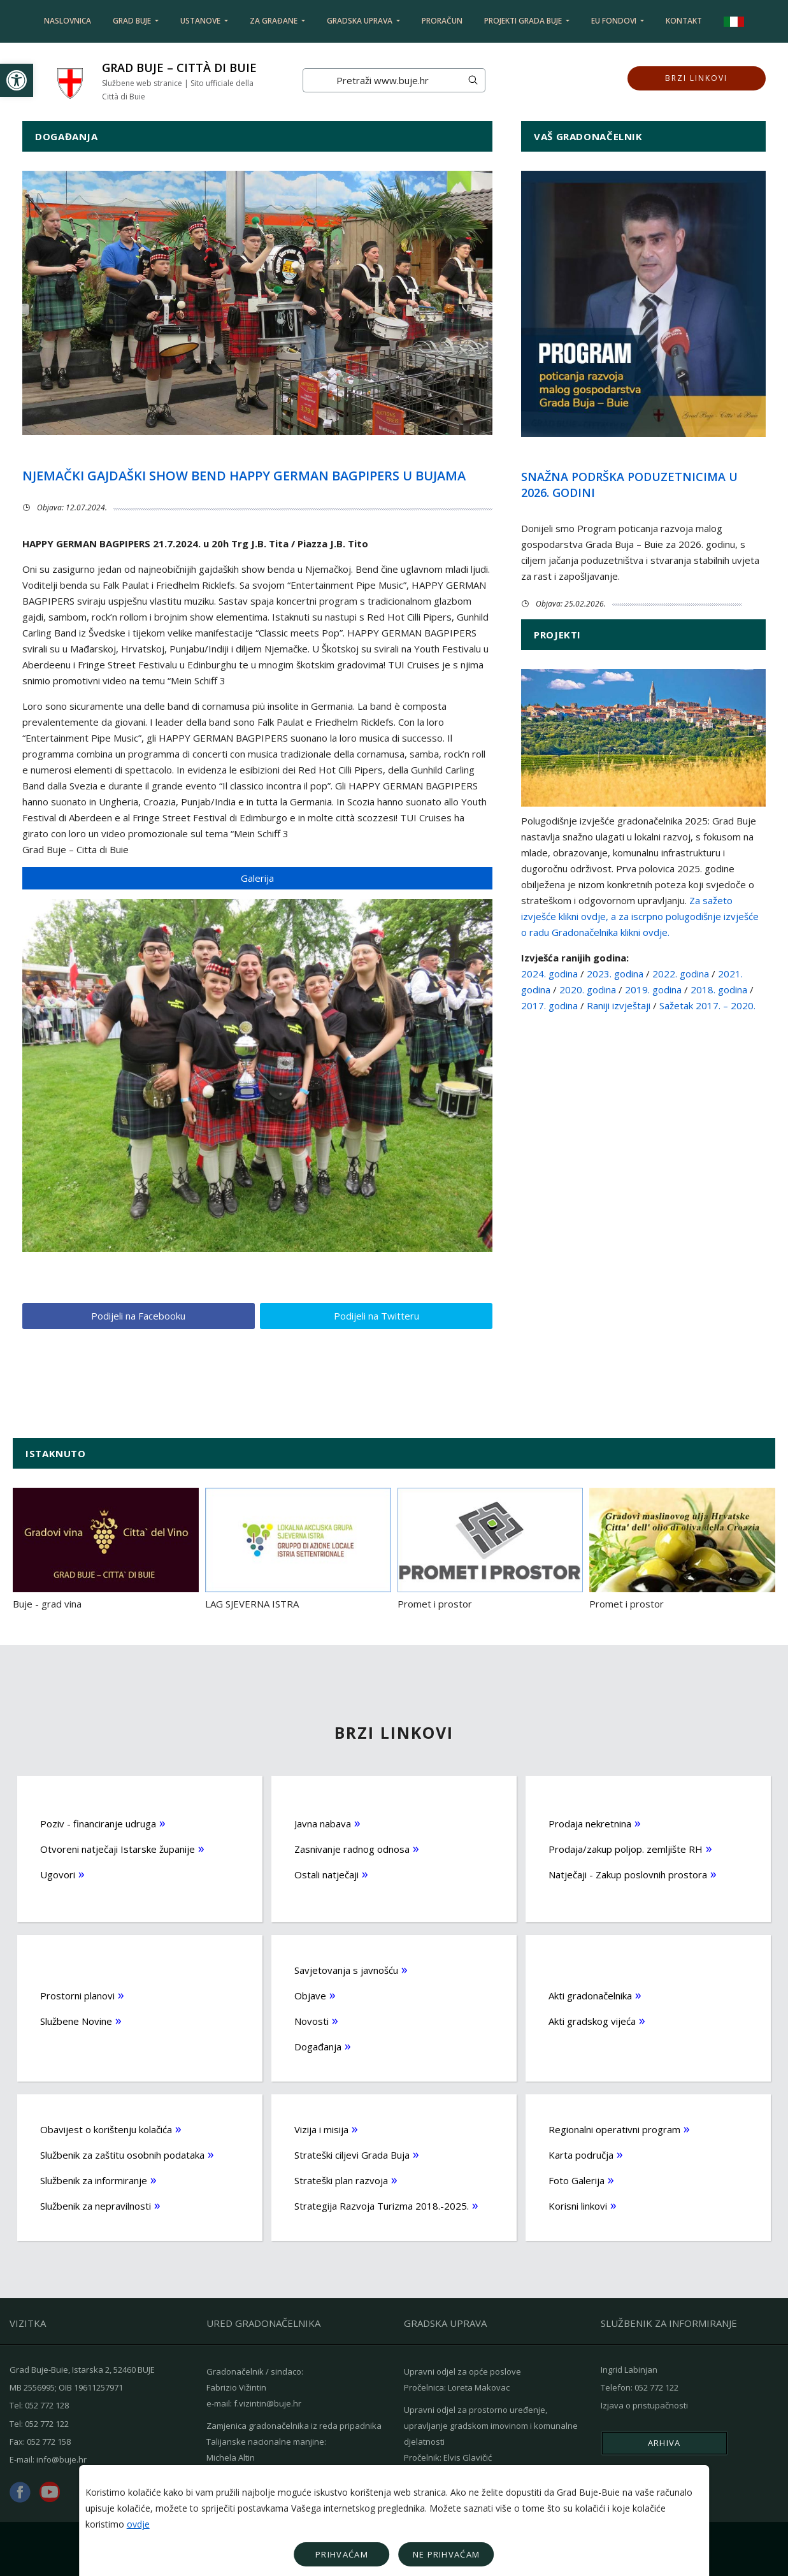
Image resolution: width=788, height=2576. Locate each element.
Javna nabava (322, 1823)
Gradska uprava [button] (360, 20)
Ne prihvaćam (446, 2554)
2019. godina (653, 989)
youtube (49, 2491)
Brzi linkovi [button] (695, 80)
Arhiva (664, 2441)
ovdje (138, 2524)
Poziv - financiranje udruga (98, 1823)
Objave (310, 1995)
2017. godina (549, 1005)
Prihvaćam (341, 2554)
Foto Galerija (576, 2179)
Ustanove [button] (201, 20)
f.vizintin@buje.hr (267, 2402)
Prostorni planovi (77, 1995)
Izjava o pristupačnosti (644, 2404)
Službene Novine (76, 2020)
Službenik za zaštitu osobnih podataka (122, 2154)
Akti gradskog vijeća (592, 2020)
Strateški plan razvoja (341, 2179)
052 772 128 (47, 2404)
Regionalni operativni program (614, 2128)
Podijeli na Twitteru (376, 1315)
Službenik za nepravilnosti (95, 2205)
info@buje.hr (61, 2458)
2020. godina (587, 989)
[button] (16, 80)
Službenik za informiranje (93, 2179)
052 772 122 (47, 2422)
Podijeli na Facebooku (138, 1315)
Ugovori (57, 1873)
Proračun (442, 20)
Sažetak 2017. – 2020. (707, 1005)
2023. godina (615, 973)
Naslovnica (67, 20)
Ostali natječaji (326, 1873)
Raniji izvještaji (618, 1005)
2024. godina (549, 973)
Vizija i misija (321, 2128)
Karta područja (580, 2154)
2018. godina (719, 989)
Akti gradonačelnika (590, 1995)
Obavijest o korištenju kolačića (106, 2128)
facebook (20, 2491)
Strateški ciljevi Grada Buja (352, 2154)
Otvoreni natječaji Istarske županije (117, 1848)
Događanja (317, 2046)
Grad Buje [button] (133, 20)
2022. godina (682, 973)
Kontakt (684, 20)
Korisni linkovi (577, 2205)
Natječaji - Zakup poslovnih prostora (627, 1873)
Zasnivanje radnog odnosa (352, 1848)
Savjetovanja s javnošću (346, 1969)
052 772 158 (49, 2440)
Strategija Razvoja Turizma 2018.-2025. (381, 2205)
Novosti (311, 2020)
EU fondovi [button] (614, 20)
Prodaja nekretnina (589, 1823)
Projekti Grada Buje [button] (524, 20)
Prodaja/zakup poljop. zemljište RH (625, 1848)
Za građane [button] (274, 20)
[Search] (382, 80)
